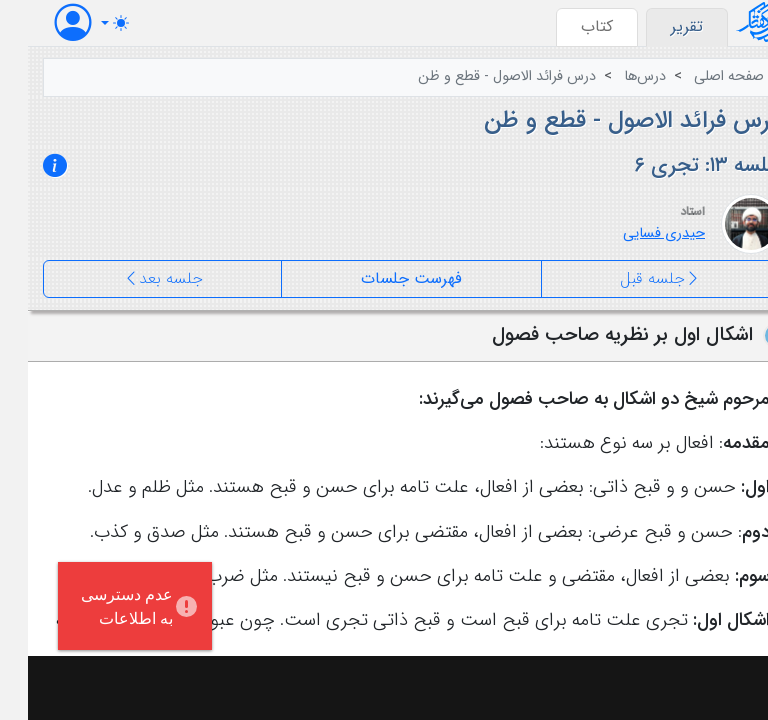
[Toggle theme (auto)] (87, 23)
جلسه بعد (135, 279)
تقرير (659, 26)
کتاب (569, 26)
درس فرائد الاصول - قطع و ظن (479, 76)
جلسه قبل (632, 279)
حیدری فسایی (636, 233)
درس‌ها (617, 76)
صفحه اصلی (701, 76)
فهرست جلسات (383, 278)
